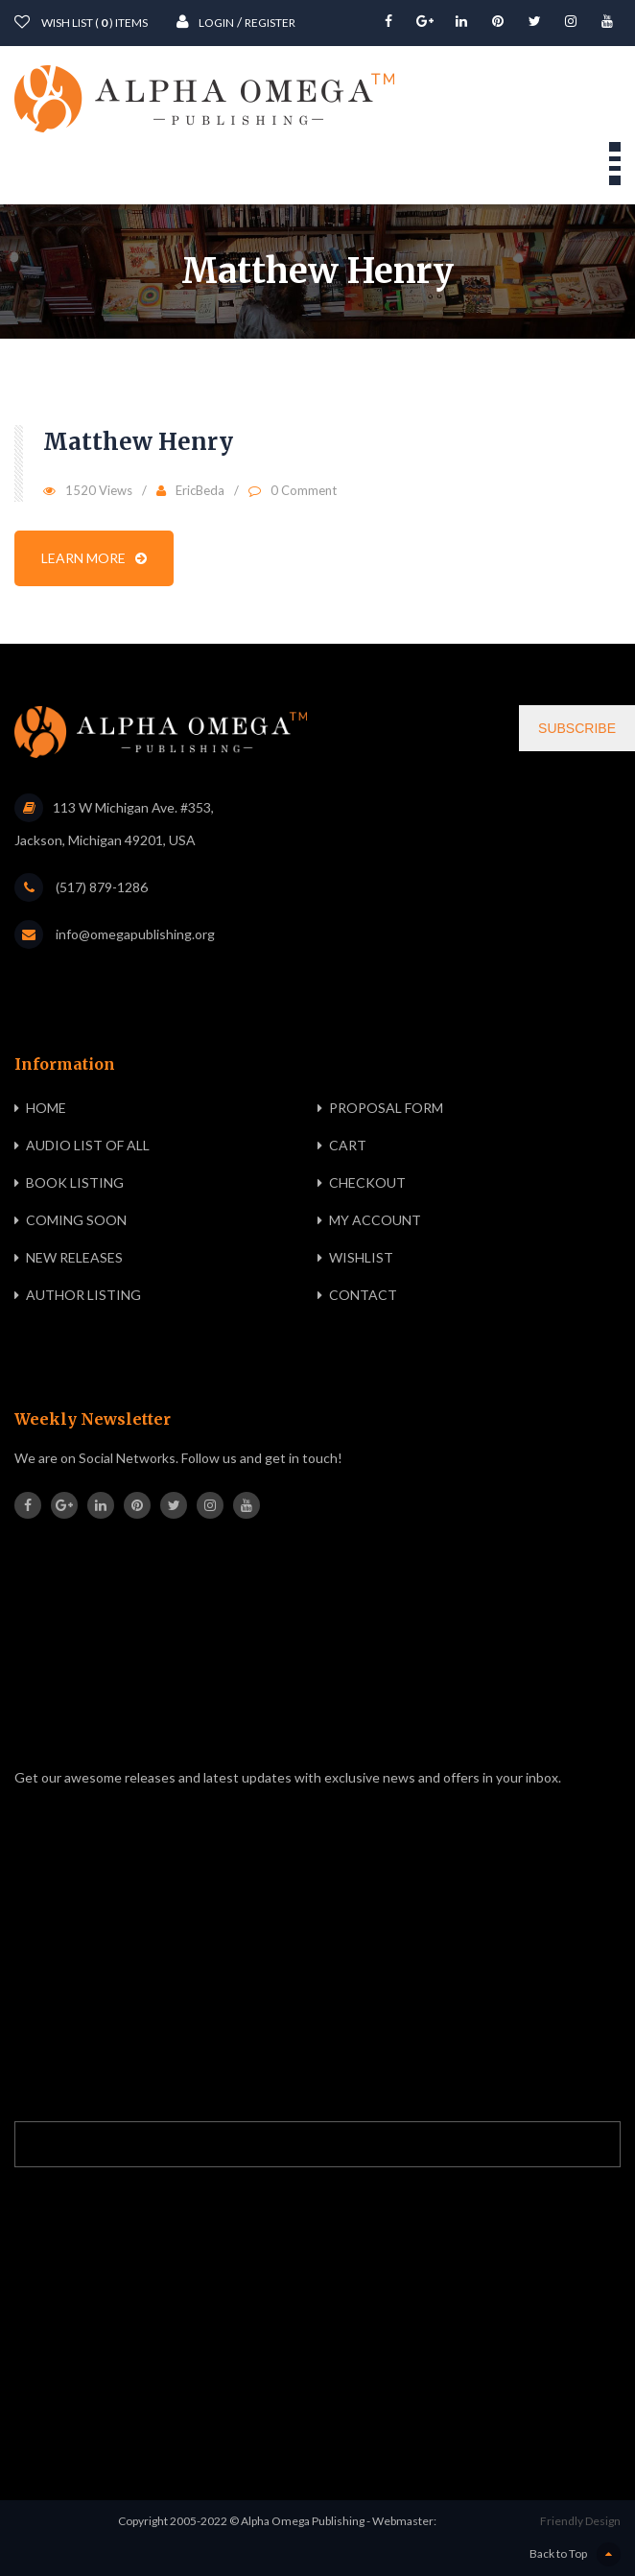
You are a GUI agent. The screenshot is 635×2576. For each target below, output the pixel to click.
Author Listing (83, 1295)
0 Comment (303, 490)
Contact (363, 1295)
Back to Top (575, 2554)
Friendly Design (580, 2521)
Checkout (367, 1182)
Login (205, 21)
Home (46, 1107)
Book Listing (75, 1182)
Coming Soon (76, 1220)
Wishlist (361, 1257)
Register (270, 22)
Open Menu (615, 163)
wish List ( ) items (81, 21)
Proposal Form (386, 1107)
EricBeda (200, 490)
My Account (375, 1220)
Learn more (94, 558)
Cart (347, 1145)
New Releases (74, 1257)
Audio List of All (88, 1145)
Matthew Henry (138, 442)
